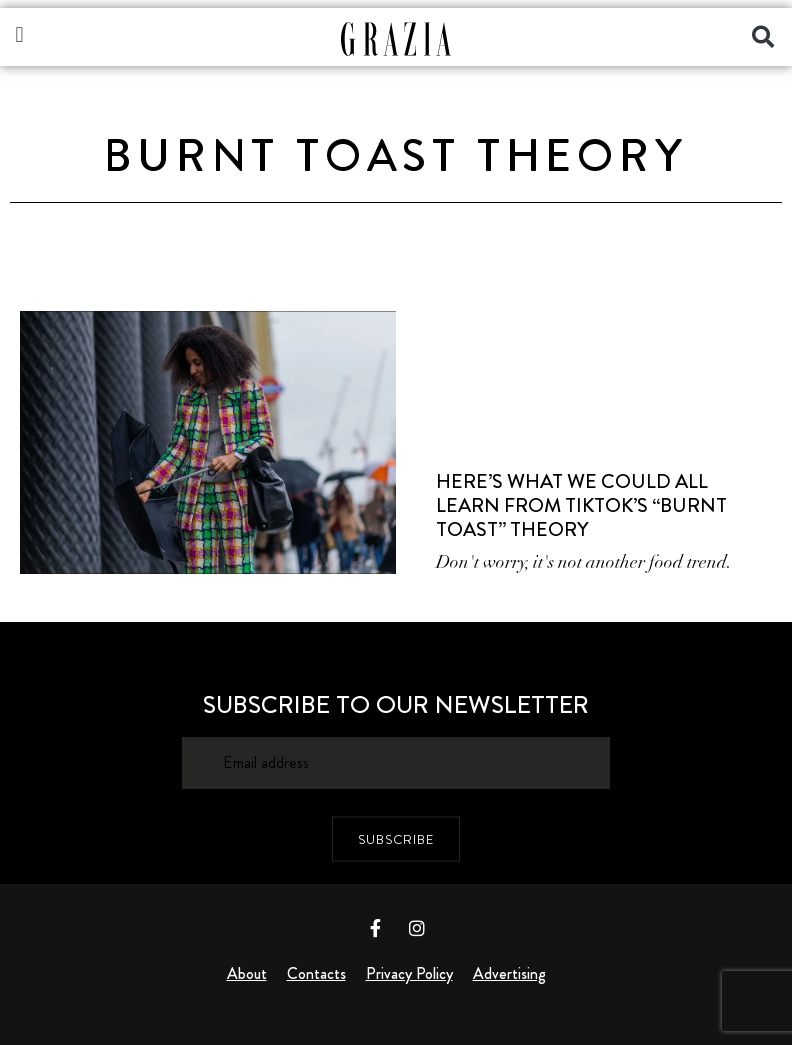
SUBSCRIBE (396, 838)
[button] (19, 34)
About (247, 973)
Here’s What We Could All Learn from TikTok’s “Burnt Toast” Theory (581, 505)
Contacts (316, 973)
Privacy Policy (409, 973)
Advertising (509, 973)
